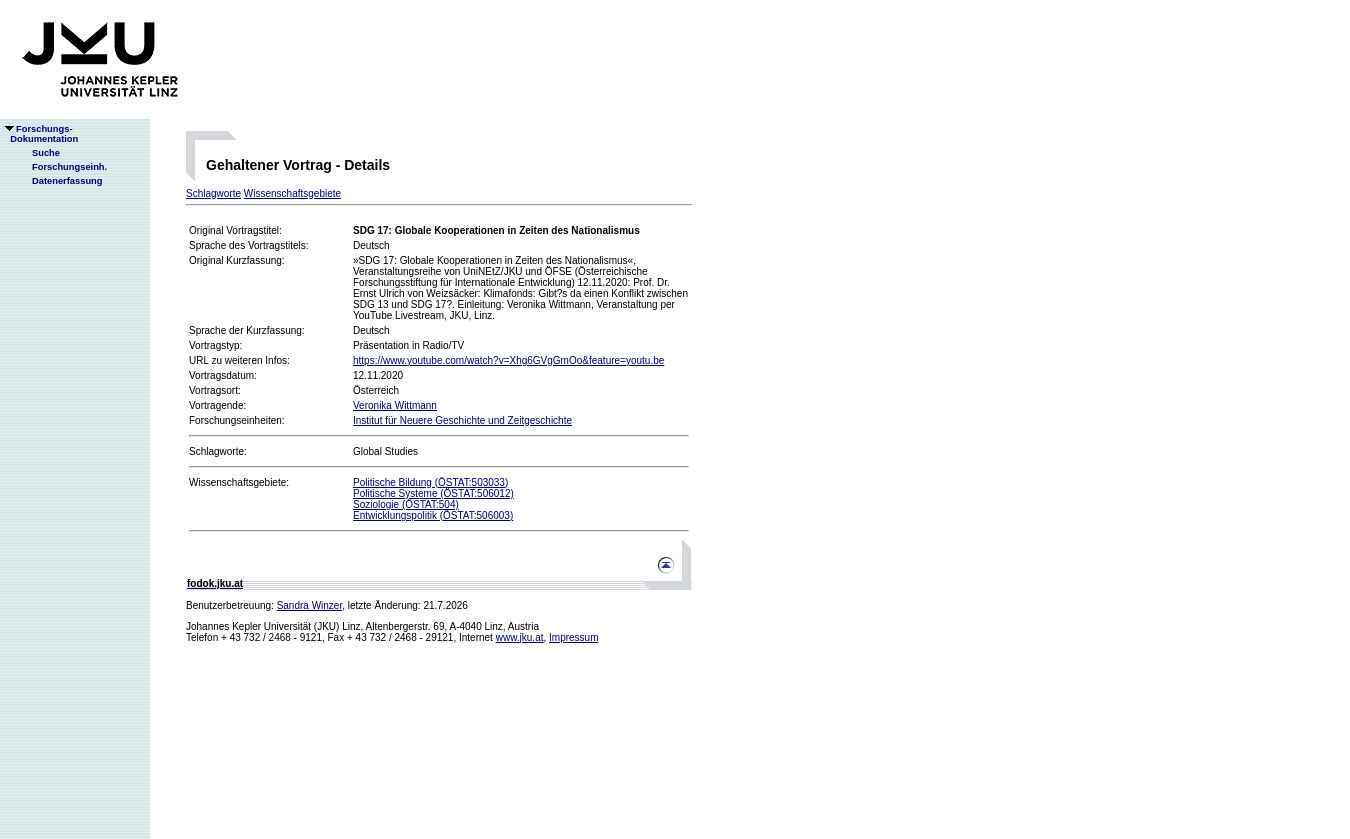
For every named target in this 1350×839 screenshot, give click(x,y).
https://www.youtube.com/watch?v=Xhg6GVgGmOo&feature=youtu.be (508, 360)
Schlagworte (213, 193)
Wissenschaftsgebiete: (239, 482)
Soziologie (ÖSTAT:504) (406, 504)
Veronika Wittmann (395, 405)
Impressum (573, 637)
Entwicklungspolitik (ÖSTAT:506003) (433, 515)
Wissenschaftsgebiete (292, 193)
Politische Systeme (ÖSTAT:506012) (433, 493)
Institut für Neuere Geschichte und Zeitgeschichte (462, 420)
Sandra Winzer (310, 605)
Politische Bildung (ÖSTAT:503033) (430, 482)
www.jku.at (520, 637)
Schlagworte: (218, 451)
